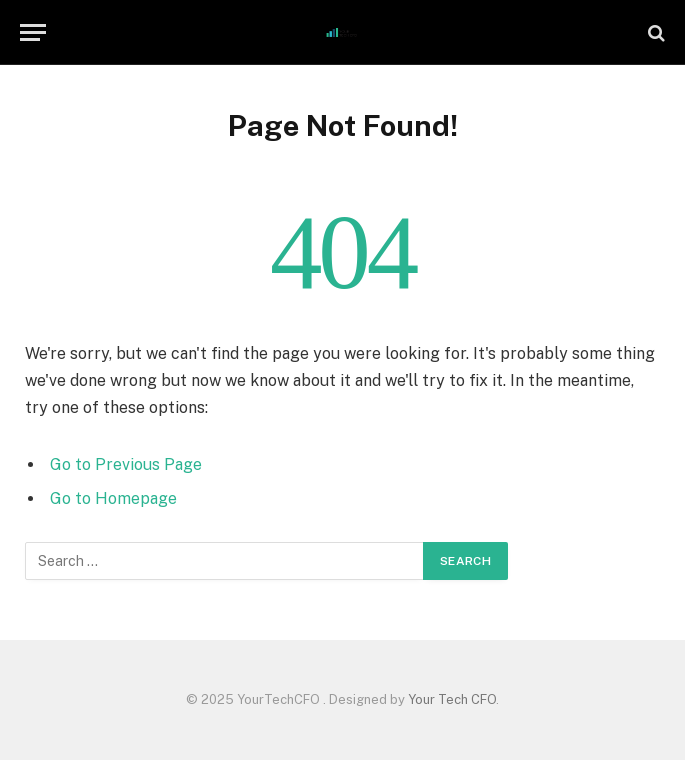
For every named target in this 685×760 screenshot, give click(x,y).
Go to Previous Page (126, 464)
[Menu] (33, 32)
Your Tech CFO (452, 699)
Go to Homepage (113, 498)
